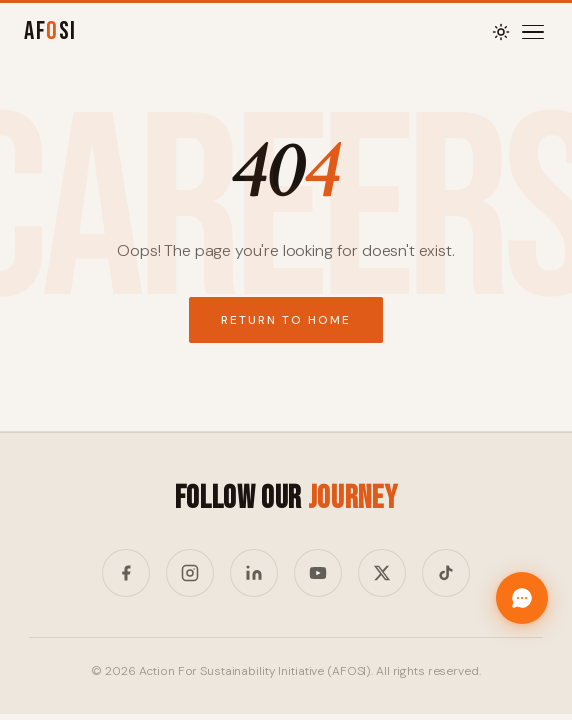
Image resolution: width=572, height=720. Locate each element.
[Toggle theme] (501, 32)
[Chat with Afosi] (522, 598)
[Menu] (533, 32)
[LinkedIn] (254, 573)
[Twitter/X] (382, 573)
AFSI (50, 31)
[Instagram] (190, 573)
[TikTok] (446, 573)
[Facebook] (126, 573)
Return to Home (286, 320)
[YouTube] (318, 573)
